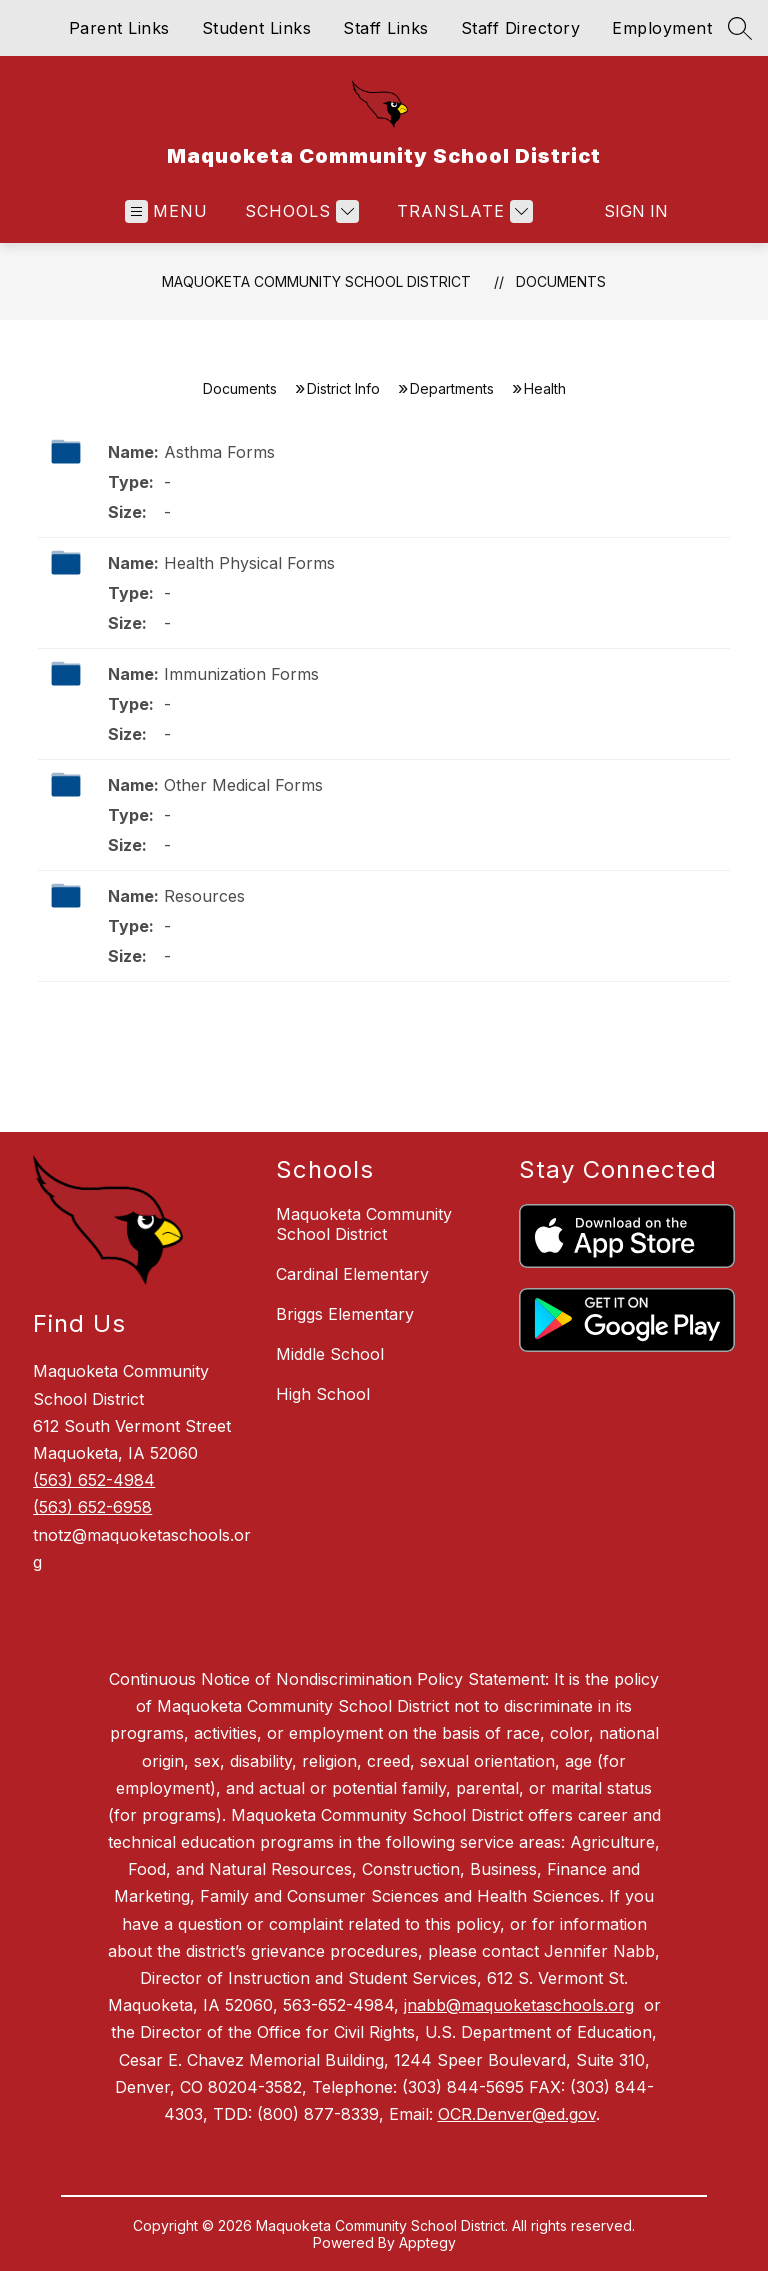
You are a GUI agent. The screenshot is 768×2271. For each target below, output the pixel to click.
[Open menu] (166, 211)
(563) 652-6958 (92, 1507)
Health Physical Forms (249, 563)
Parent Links (119, 28)
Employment (662, 28)
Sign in (623, 211)
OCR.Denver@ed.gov (517, 2114)
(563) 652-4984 (94, 1480)
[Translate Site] (462, 211)
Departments (452, 388)
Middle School (330, 1354)
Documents (561, 281)
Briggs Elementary (345, 1314)
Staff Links (386, 28)
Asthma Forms (219, 452)
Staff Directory (521, 28)
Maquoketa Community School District (316, 281)
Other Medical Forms (243, 785)
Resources (204, 896)
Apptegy (427, 2242)
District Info (343, 388)
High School (323, 1394)
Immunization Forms (241, 674)
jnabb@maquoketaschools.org (519, 2005)
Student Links (257, 28)
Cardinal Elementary (352, 1274)
